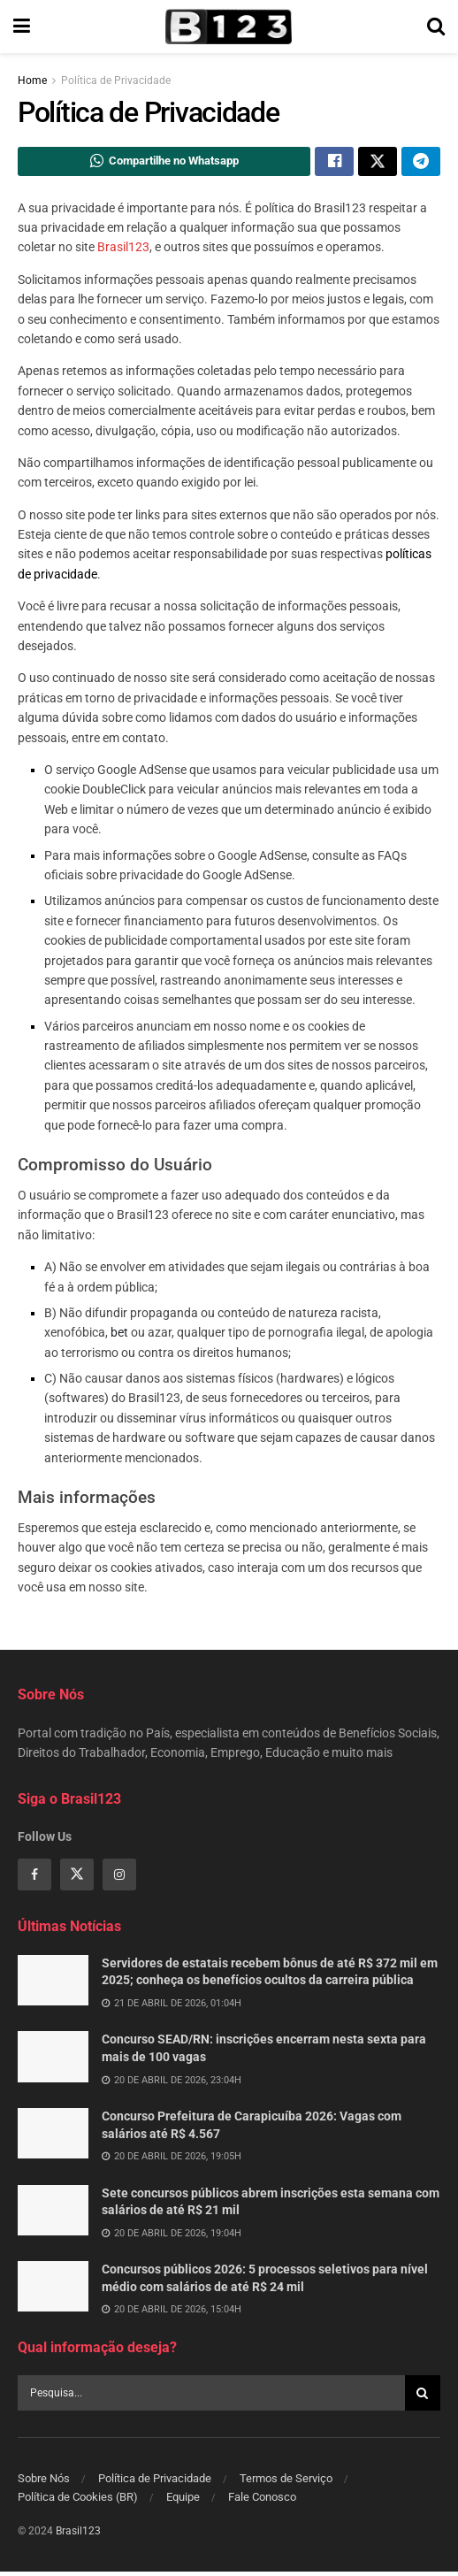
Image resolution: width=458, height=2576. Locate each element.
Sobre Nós (44, 2482)
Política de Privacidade (116, 80)
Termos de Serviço (286, 2482)
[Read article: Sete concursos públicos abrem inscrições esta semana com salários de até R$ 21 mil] (53, 2214)
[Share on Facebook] (334, 163)
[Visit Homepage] (228, 26)
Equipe (183, 2501)
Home (32, 80)
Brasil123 (123, 252)
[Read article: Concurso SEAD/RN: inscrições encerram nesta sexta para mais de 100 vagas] (53, 2061)
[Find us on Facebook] (34, 1880)
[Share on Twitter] (377, 163)
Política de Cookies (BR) (78, 2501)
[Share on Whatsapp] (164, 163)
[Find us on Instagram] (119, 1880)
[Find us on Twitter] (77, 1880)
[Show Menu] (21, 26)
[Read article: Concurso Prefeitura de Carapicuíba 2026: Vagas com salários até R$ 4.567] (53, 2138)
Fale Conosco (262, 2501)
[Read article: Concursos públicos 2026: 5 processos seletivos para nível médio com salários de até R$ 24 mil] (53, 2291)
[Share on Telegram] (420, 163)
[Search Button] (436, 26)
